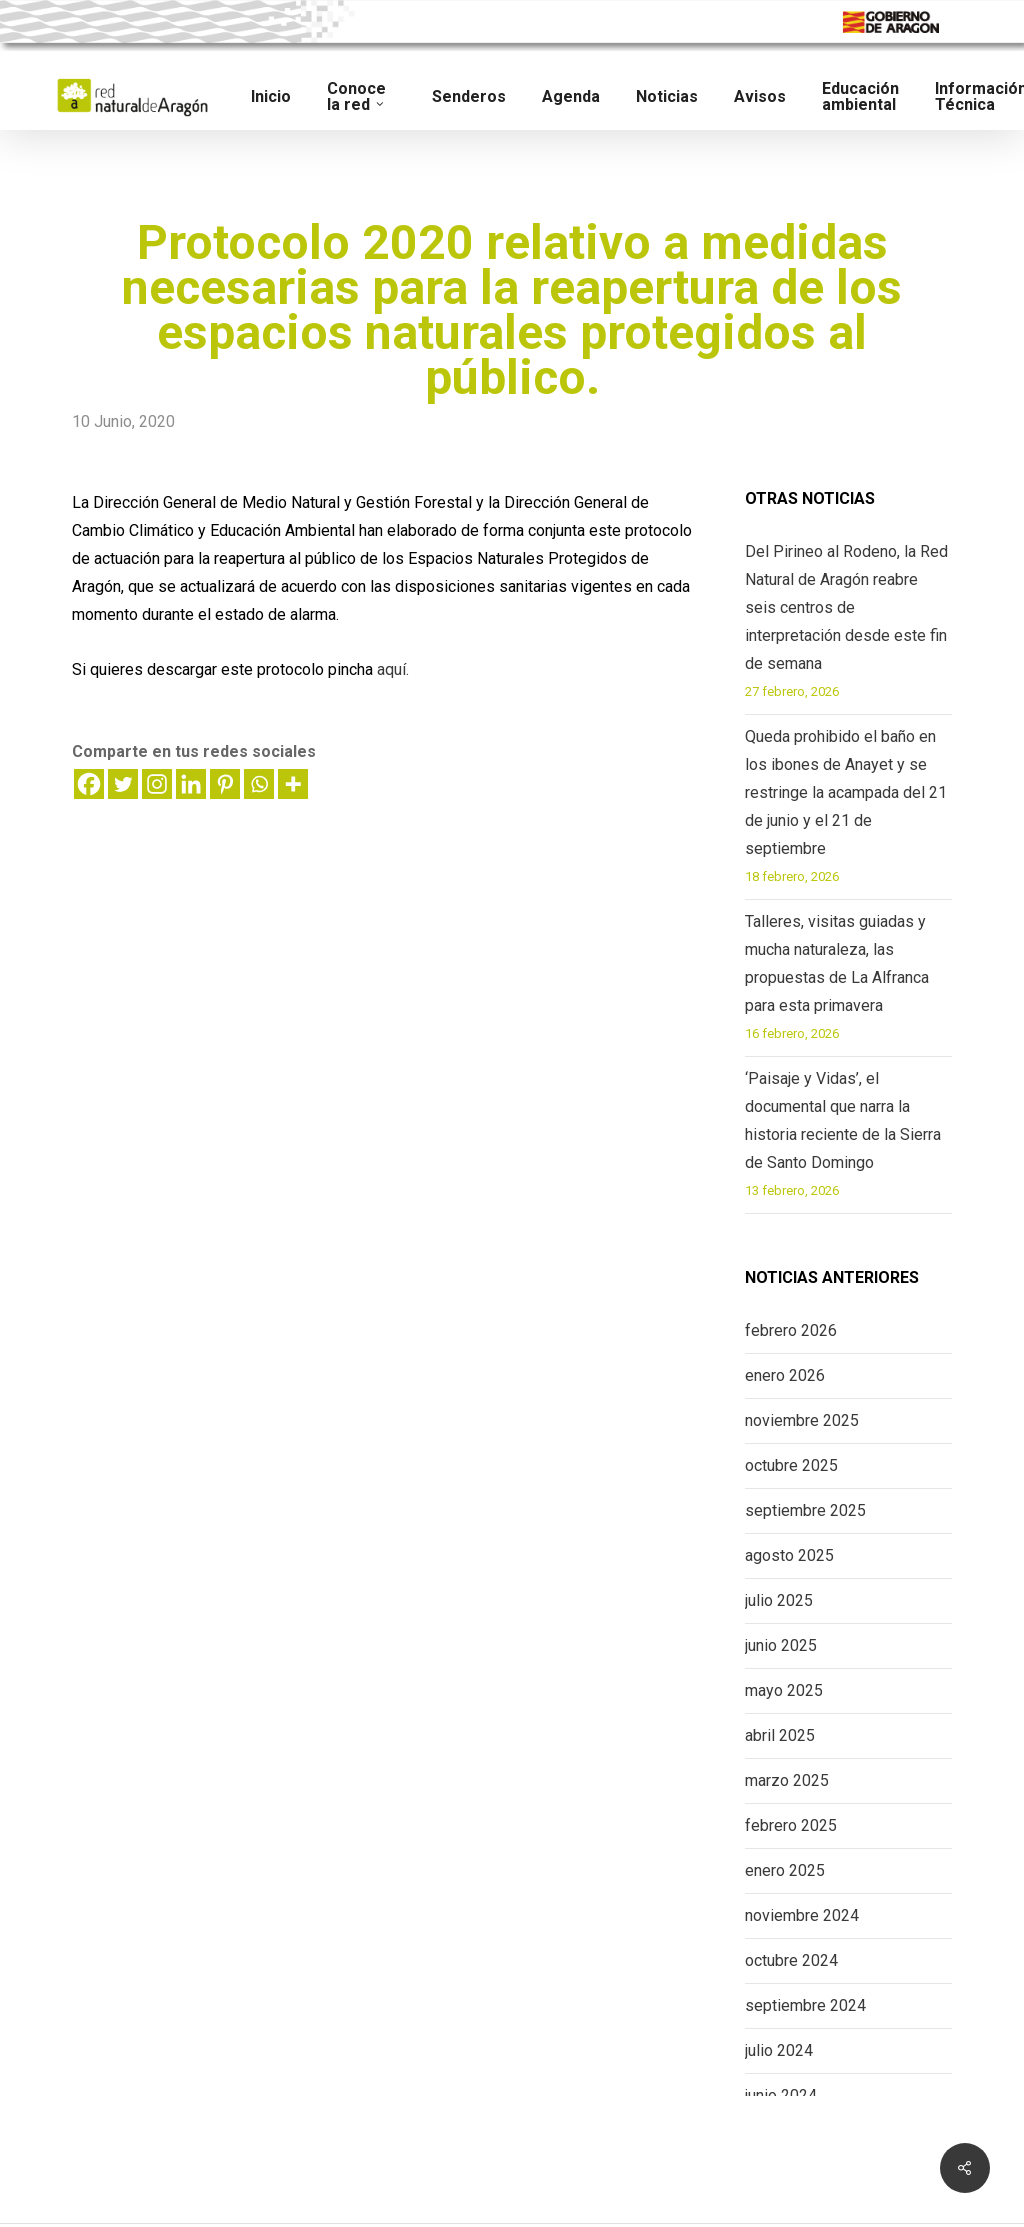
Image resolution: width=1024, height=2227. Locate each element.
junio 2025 (781, 1645)
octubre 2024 (791, 1960)
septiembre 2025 (805, 1510)
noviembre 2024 (802, 1915)
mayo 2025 (784, 1690)
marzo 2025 (787, 1780)
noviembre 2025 (802, 1420)
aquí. (393, 669)
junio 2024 (781, 2095)
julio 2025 (779, 1600)
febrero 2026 (791, 1330)
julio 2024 (779, 2050)
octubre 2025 (791, 1465)
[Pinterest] (225, 784)
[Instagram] (157, 784)
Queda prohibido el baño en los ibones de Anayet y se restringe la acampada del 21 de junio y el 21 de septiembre (846, 792)
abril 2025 (780, 1735)
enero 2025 (785, 1870)
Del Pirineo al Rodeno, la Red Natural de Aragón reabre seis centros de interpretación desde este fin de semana (846, 607)
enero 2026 (785, 1375)
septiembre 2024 (805, 2005)
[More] (293, 784)
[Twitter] (123, 784)
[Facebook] (89, 784)
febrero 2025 (791, 1825)
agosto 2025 (789, 1555)
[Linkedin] (191, 784)
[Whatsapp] (259, 784)
